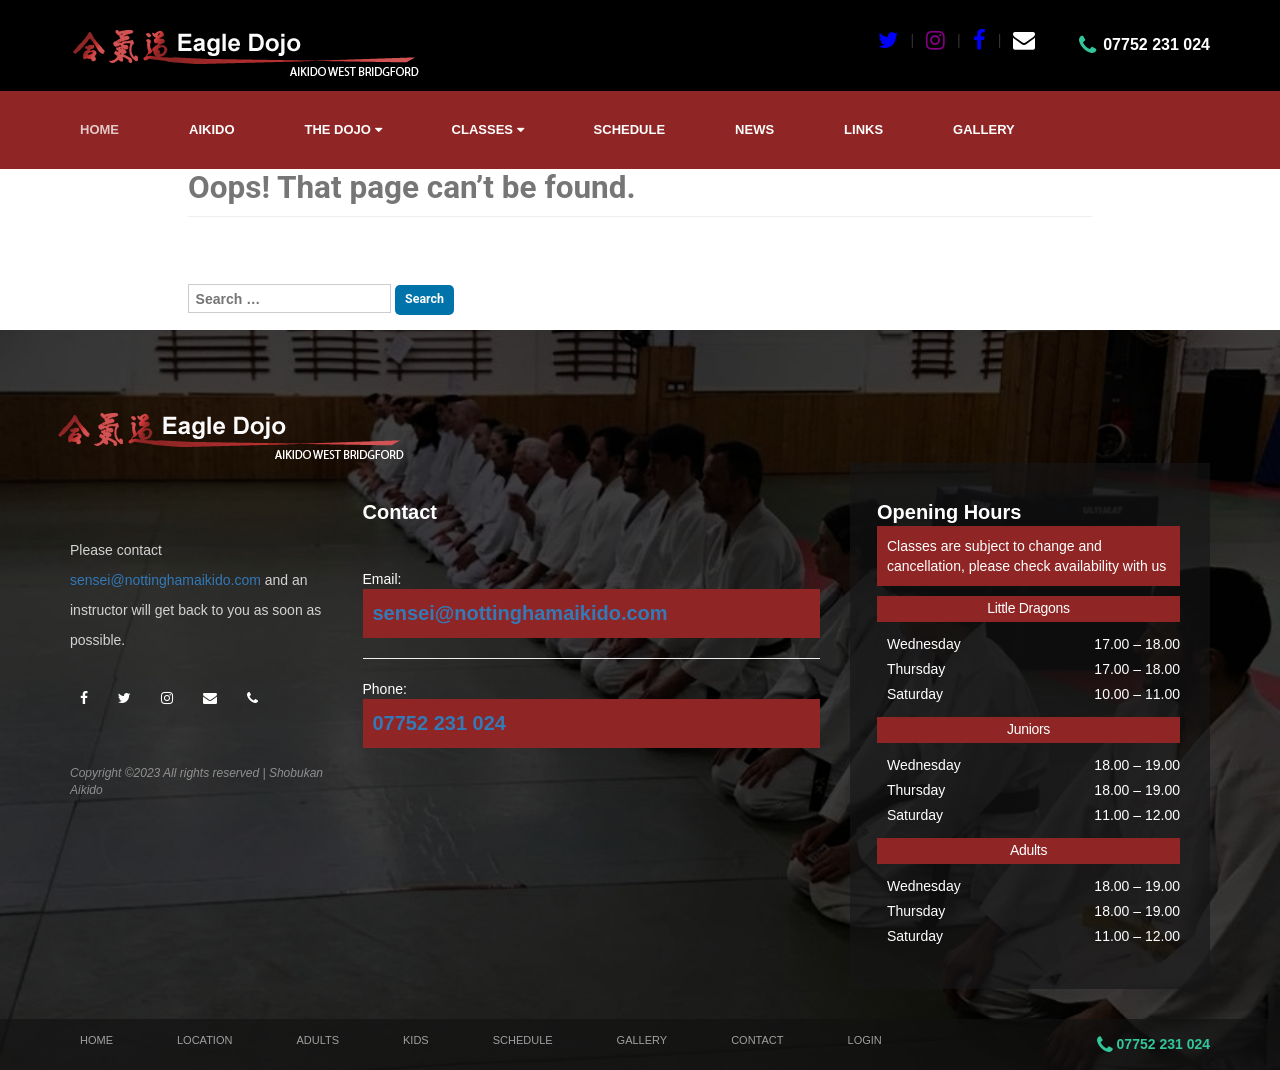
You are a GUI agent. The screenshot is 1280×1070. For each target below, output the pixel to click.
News (754, 129)
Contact (757, 1040)
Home (99, 129)
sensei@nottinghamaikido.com (165, 580)
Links (863, 129)
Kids (416, 1040)
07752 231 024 (439, 723)
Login (865, 1040)
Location (204, 1040)
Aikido (212, 129)
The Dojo (343, 129)
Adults (317, 1040)
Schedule (630, 129)
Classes (488, 129)
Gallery (984, 129)
